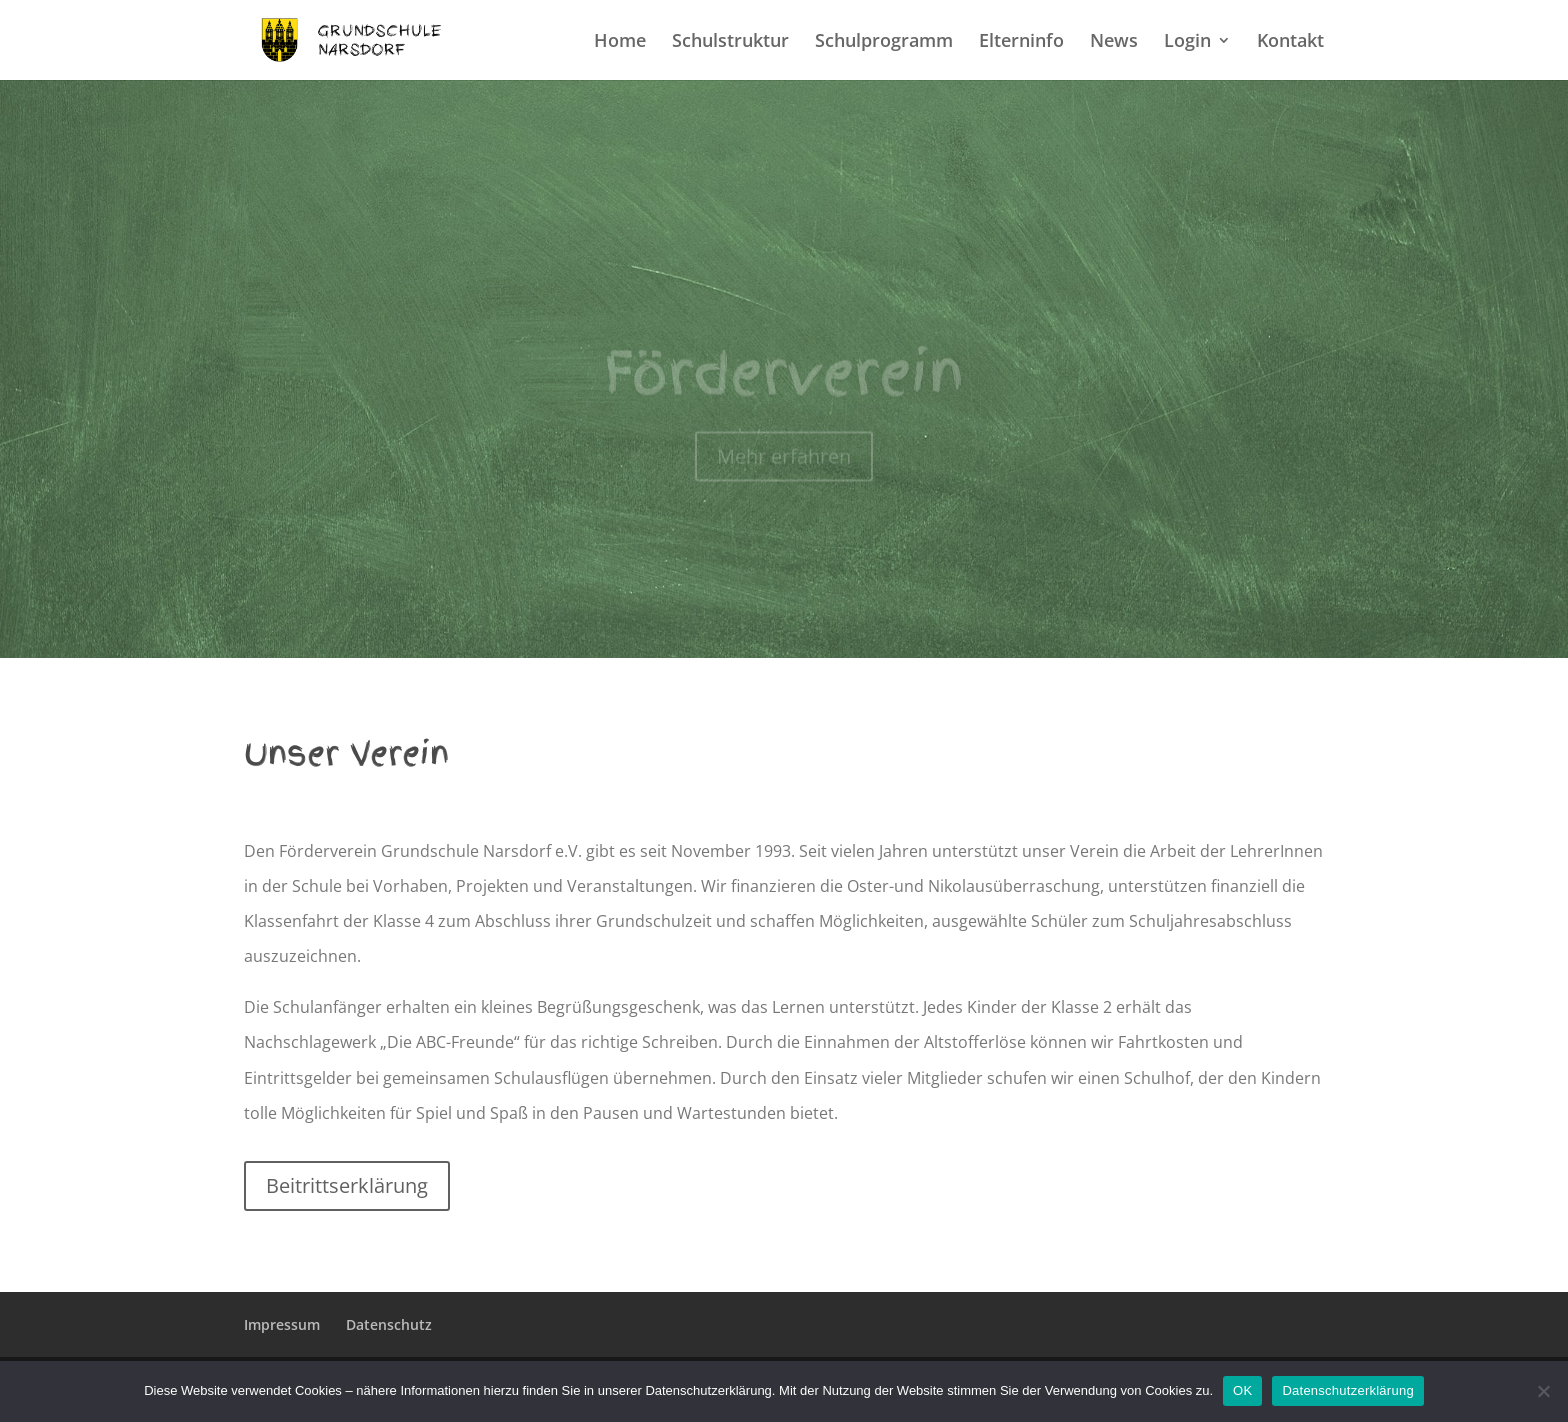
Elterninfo (1021, 42)
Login (1187, 42)
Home (620, 42)
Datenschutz (389, 1324)
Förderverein (784, 384)
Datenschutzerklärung (1347, 1390)
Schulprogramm (884, 42)
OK (1242, 1390)
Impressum (282, 1324)
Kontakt (1290, 42)
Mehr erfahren (784, 466)
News (1114, 42)
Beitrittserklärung (347, 1185)
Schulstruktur (730, 42)
